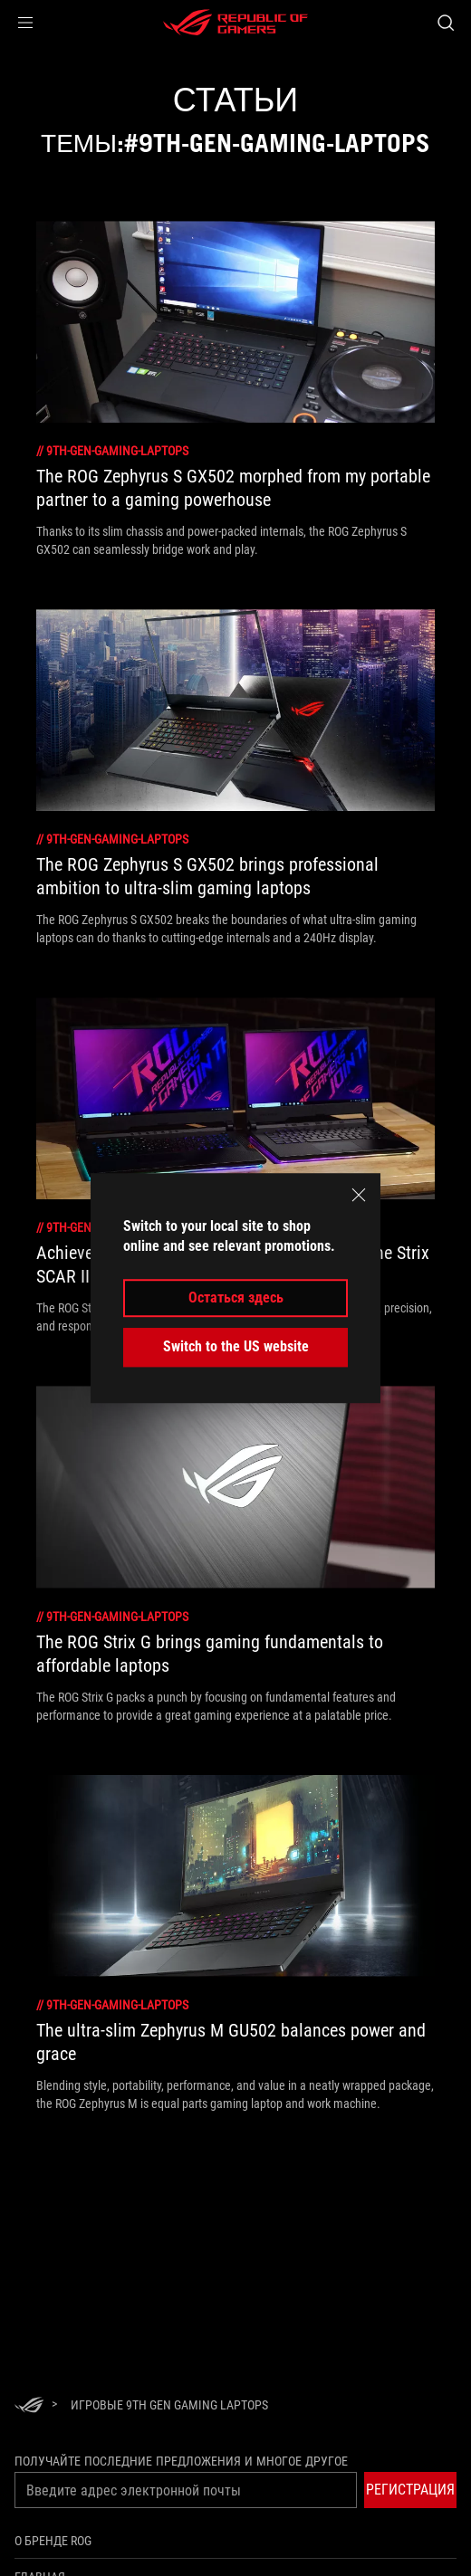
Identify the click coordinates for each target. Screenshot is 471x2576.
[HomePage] (28, 2406)
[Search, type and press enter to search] (445, 22)
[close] (359, 1195)
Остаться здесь (236, 1297)
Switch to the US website (236, 1346)
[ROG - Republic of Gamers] (235, 22)
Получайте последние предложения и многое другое (181, 2461)
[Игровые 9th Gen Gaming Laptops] (169, 2405)
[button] (25, 22)
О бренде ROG (52, 2540)
